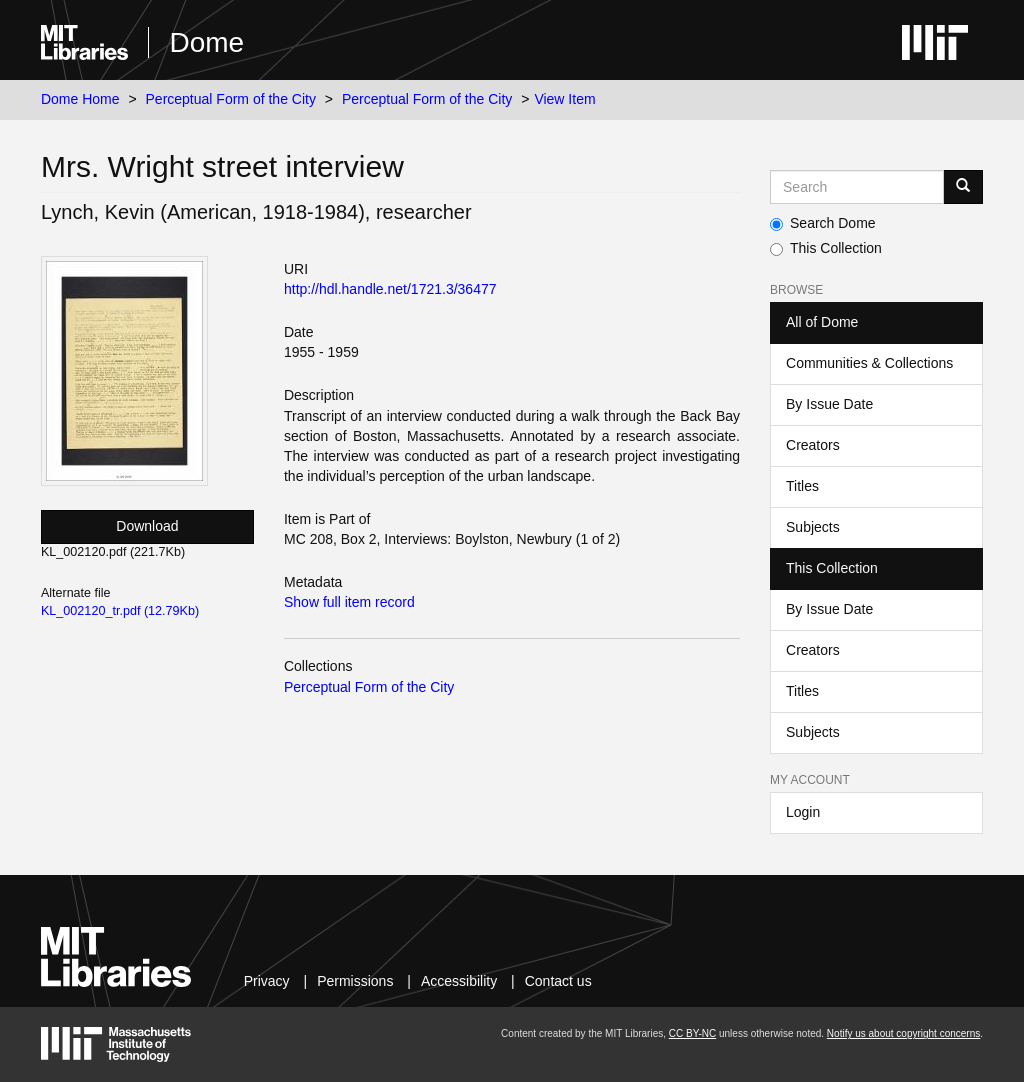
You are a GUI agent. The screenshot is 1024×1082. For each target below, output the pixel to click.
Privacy (267, 981)
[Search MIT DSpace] (857, 187)
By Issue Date (829, 404)
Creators (813, 445)
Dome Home (80, 99)
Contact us (558, 981)
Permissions (355, 981)
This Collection (826, 248)
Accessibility (459, 981)
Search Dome (823, 223)
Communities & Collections (869, 363)
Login (803, 812)
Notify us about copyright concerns (903, 1033)
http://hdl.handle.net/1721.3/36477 (390, 289)
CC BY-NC (692, 1033)
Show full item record (349, 602)
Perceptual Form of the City (231, 99)
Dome (206, 42)
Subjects (813, 527)
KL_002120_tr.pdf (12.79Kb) (120, 611)
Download (147, 526)
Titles (802, 486)
